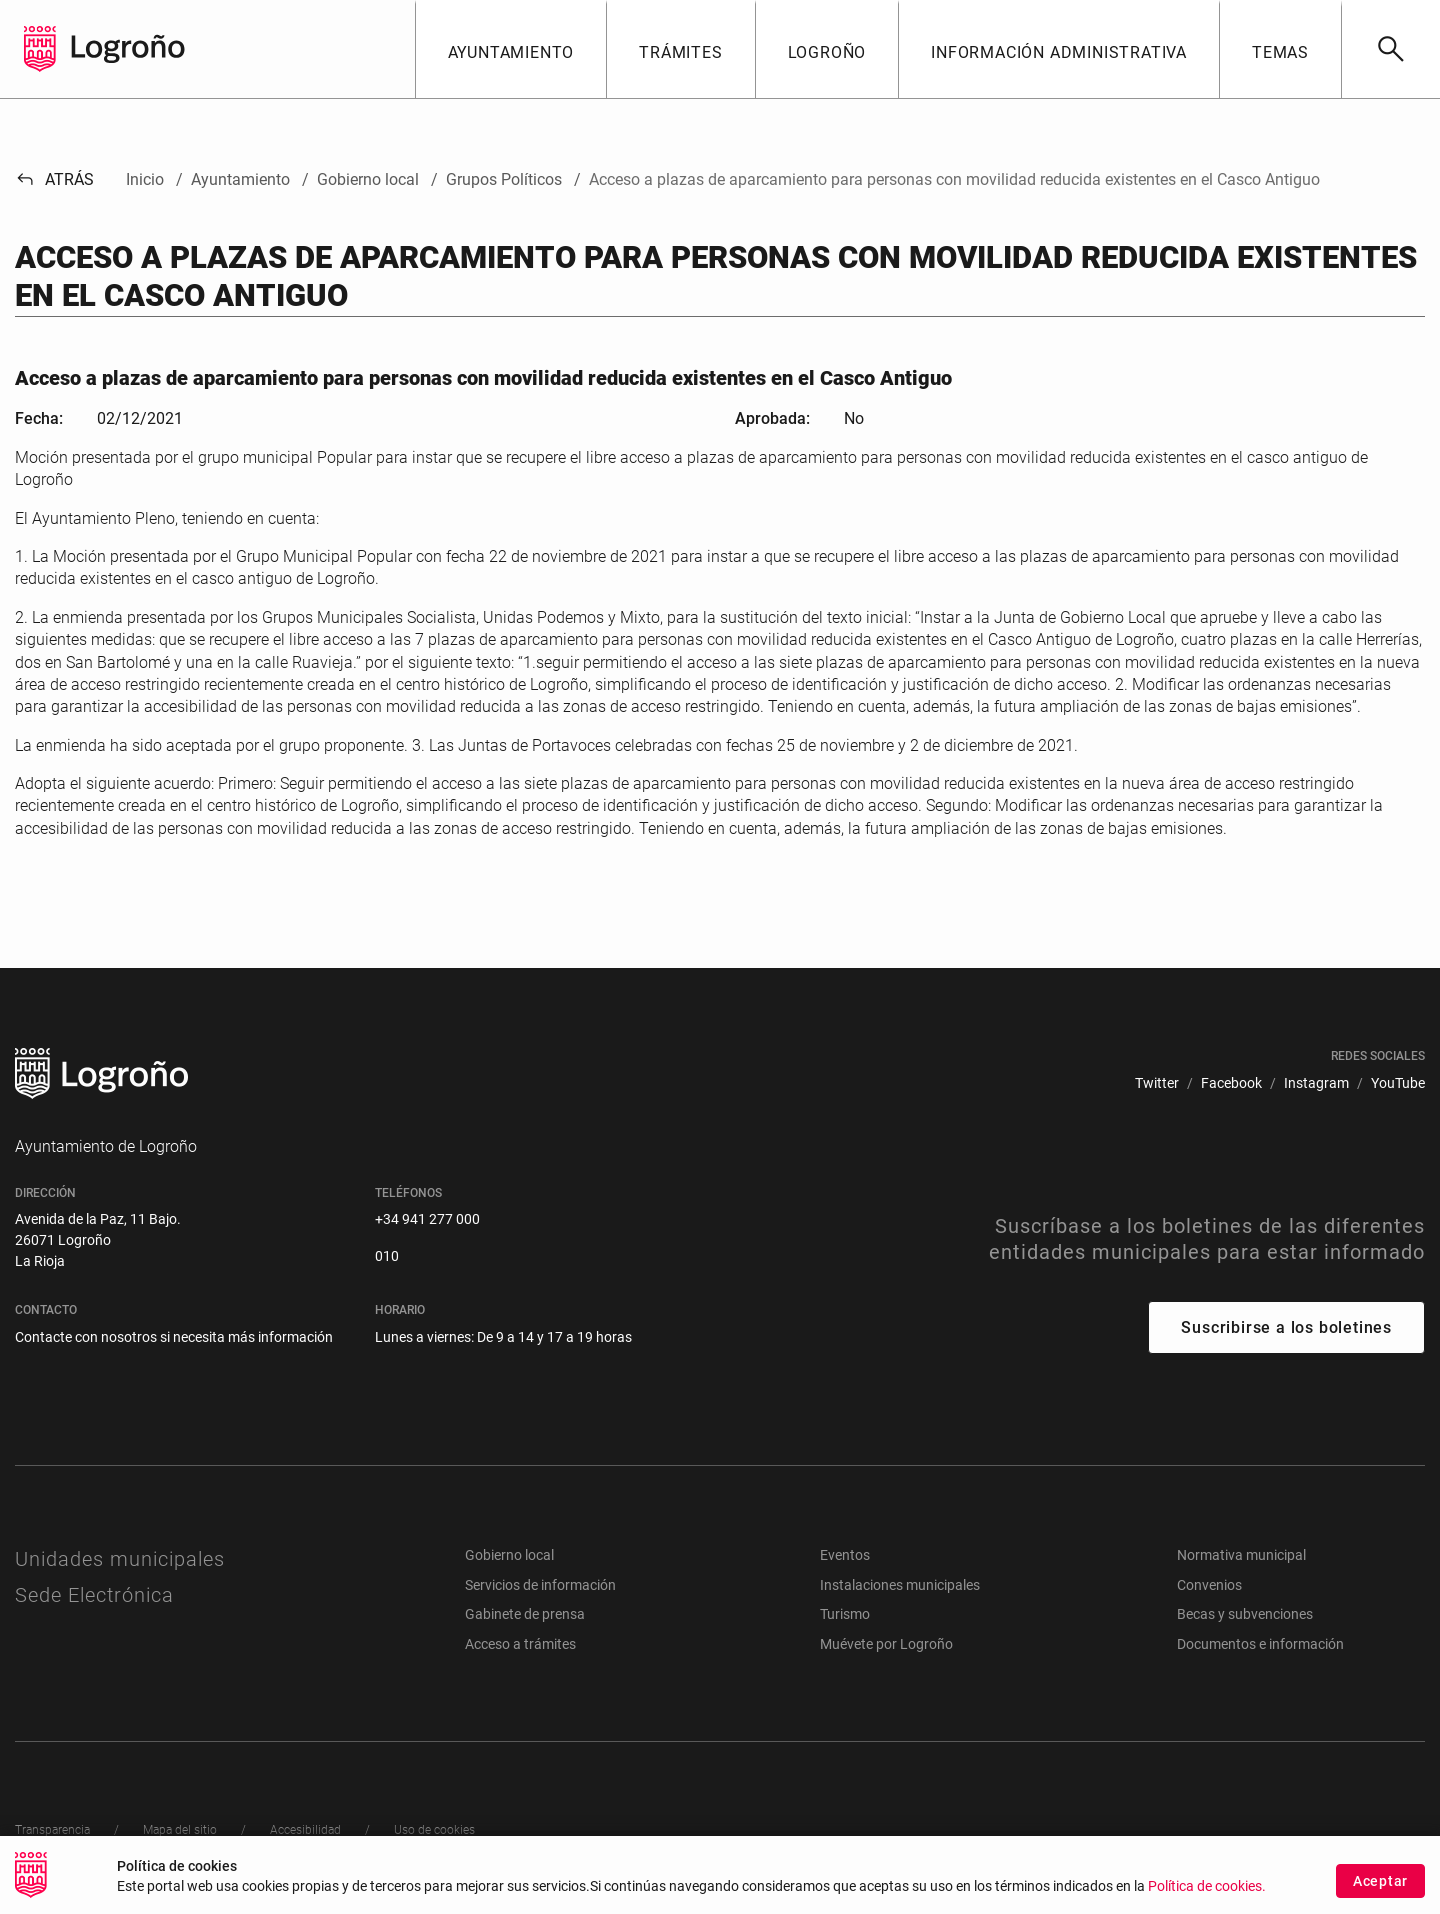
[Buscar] (1390, 49)
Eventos (845, 1555)
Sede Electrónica (94, 1595)
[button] (511, 49)
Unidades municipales (120, 1559)
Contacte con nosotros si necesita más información (174, 1337)
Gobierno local (509, 1555)
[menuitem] (1157, 1083)
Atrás (54, 179)
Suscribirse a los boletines (1286, 1327)
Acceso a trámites (520, 1644)
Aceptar (1380, 1882)
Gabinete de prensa (525, 1614)
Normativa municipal (1241, 1555)
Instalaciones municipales (900, 1585)
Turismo (845, 1614)
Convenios (1209, 1585)
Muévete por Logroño (886, 1644)
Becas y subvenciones (1245, 1614)
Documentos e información (1260, 1644)
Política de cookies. (1207, 1888)
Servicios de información (540, 1585)
